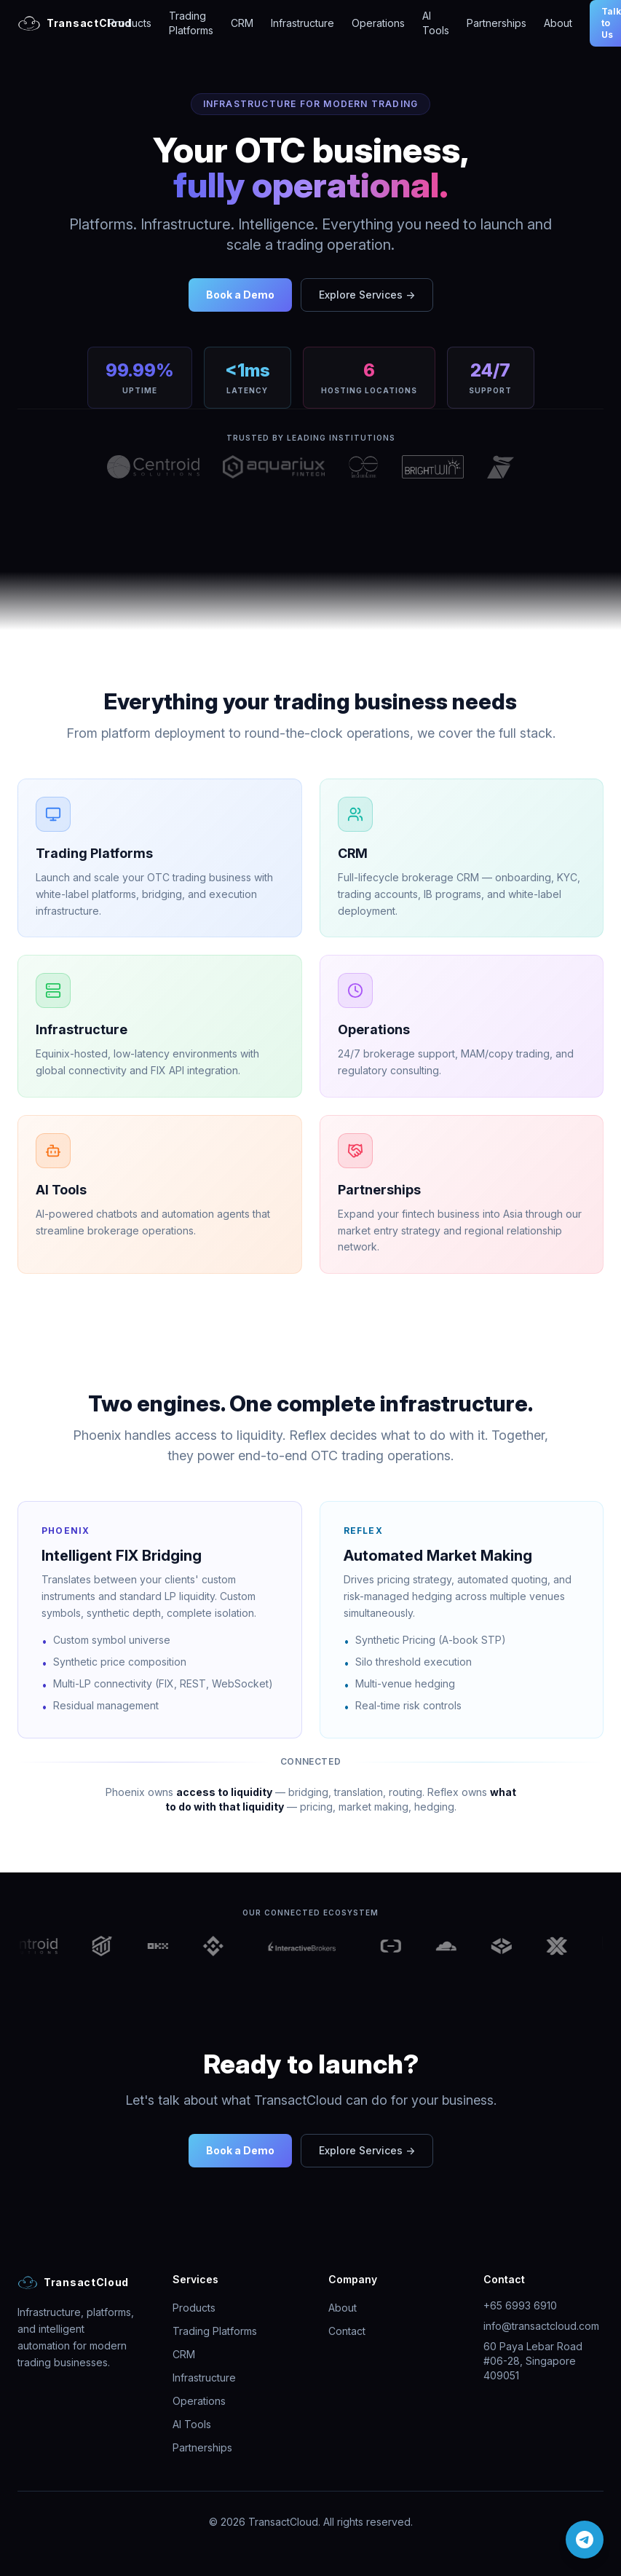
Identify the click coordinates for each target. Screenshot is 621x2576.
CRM (242, 23)
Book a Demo (240, 294)
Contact (346, 2331)
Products (129, 23)
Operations (378, 23)
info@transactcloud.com (541, 2326)
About (558, 23)
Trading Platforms (191, 22)
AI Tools (435, 22)
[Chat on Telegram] (585, 2540)
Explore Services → (367, 294)
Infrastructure (302, 23)
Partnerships (496, 23)
